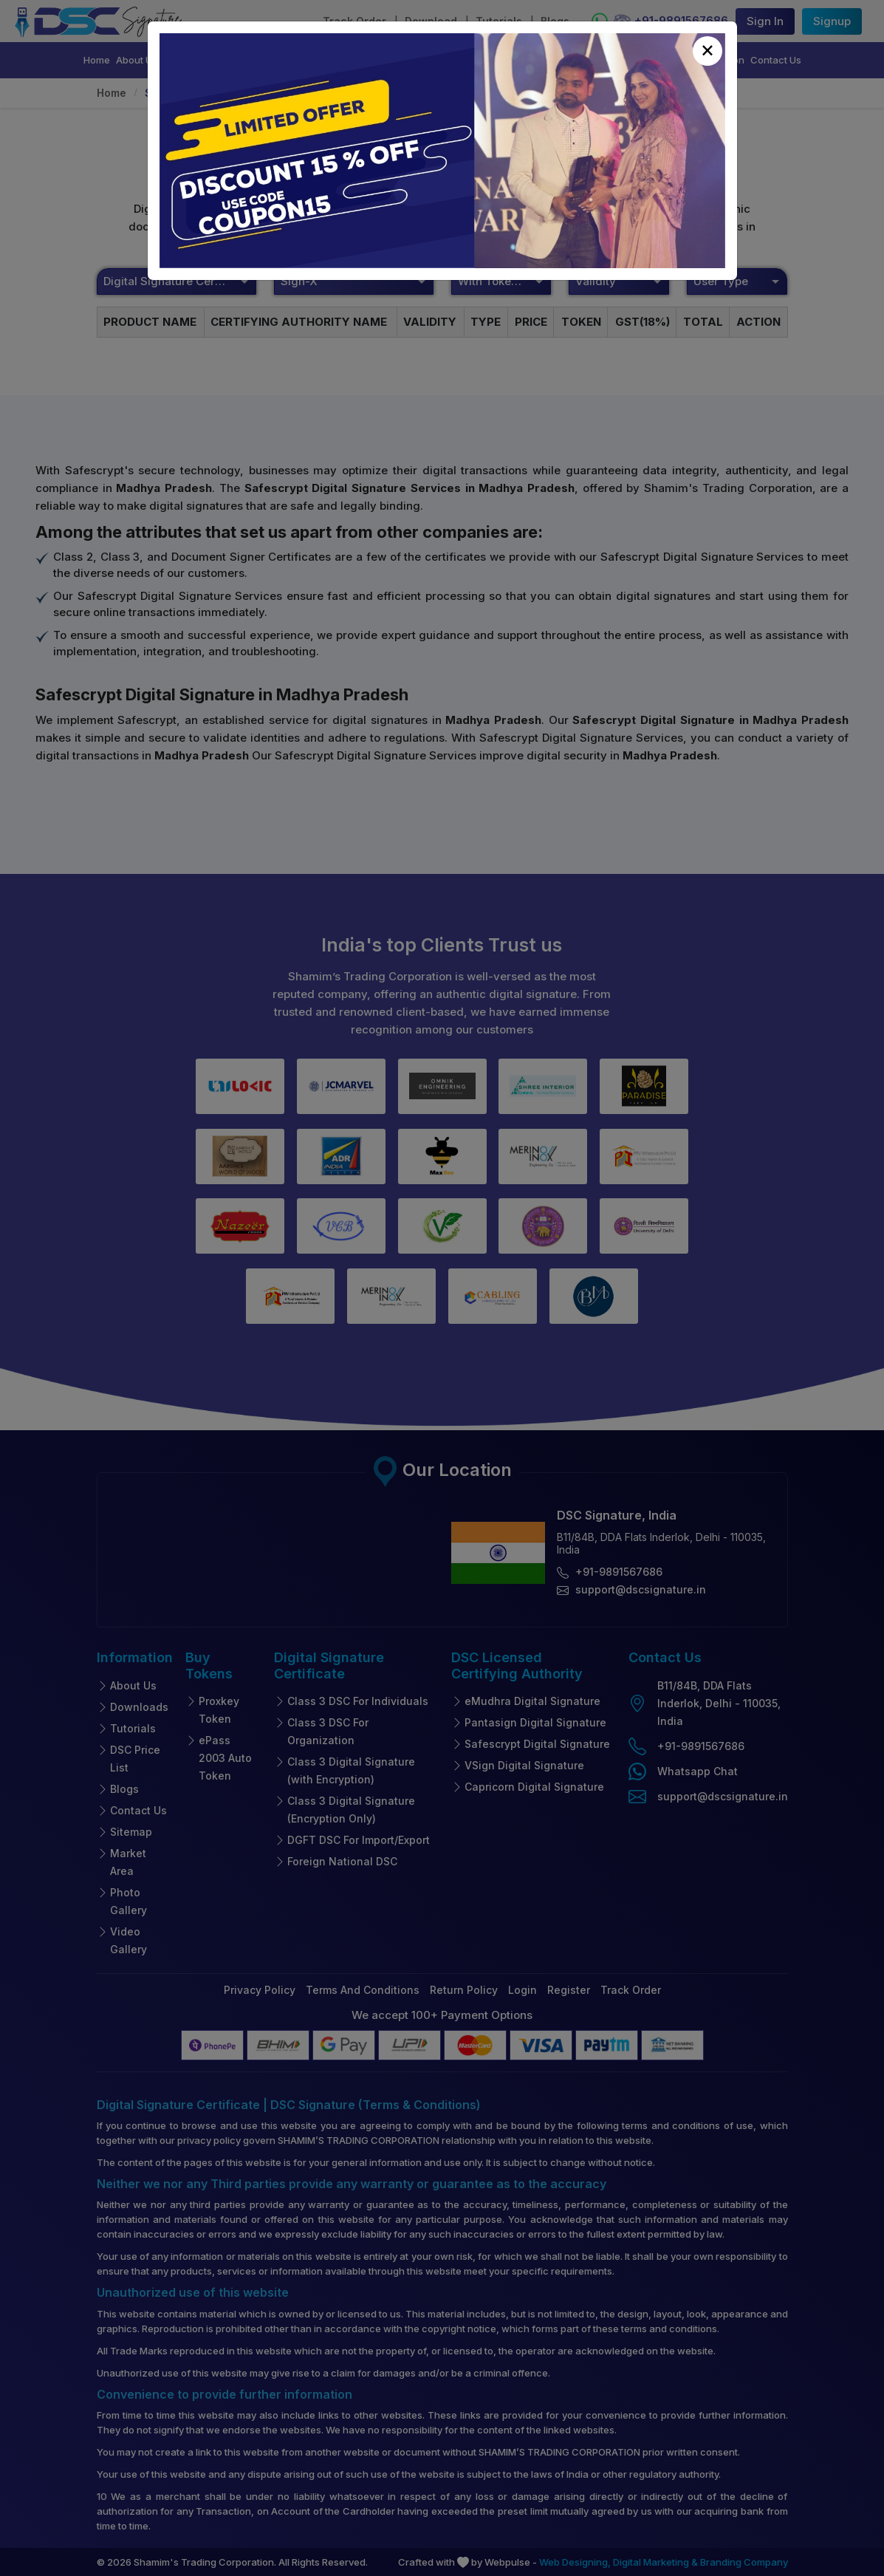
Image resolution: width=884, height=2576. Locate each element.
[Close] (707, 51)
